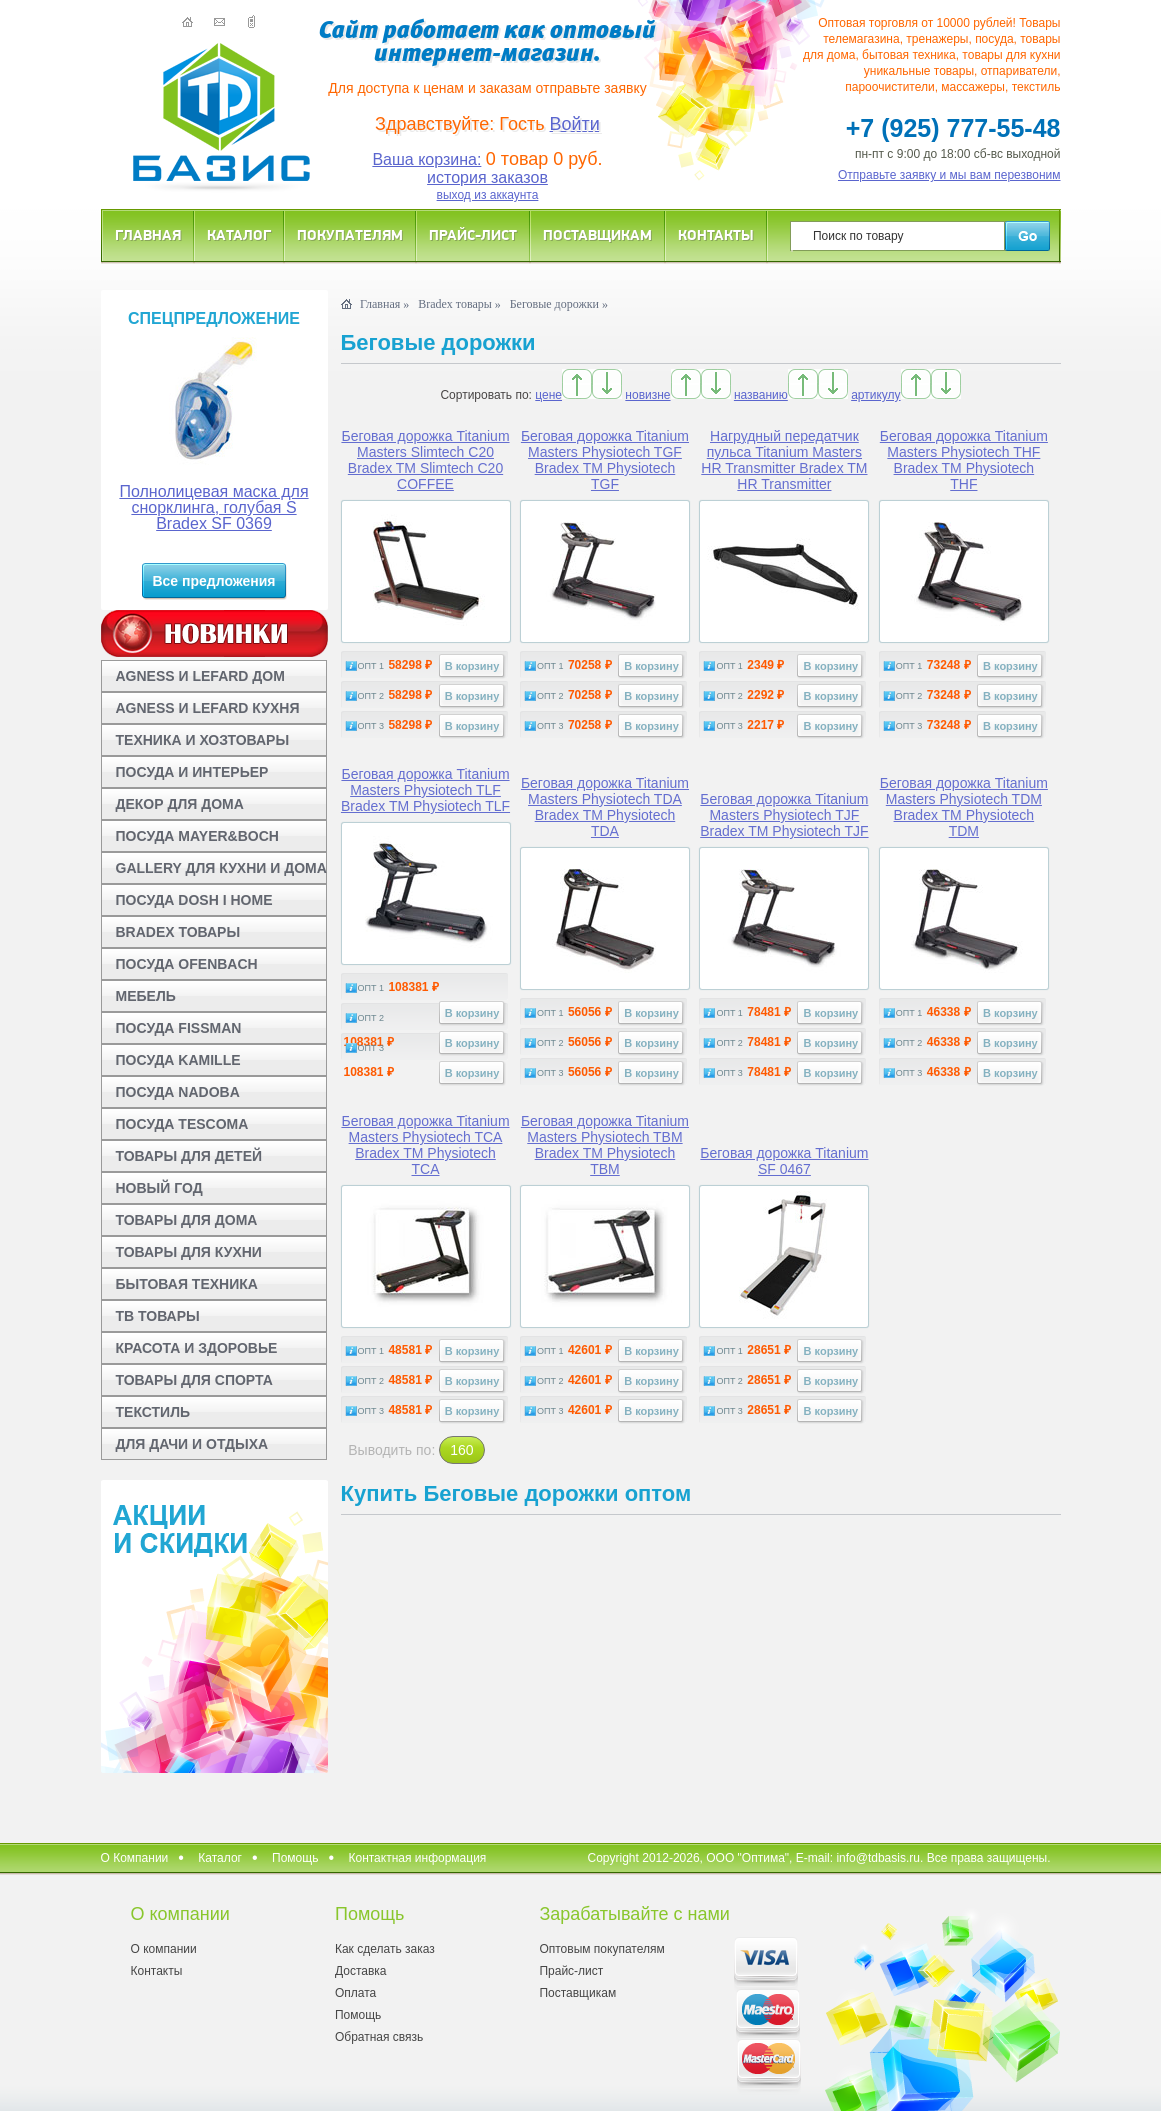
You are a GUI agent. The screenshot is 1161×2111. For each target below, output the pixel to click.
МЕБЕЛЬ (146, 996)
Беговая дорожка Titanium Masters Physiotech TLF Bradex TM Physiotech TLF (425, 790)
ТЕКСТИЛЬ (153, 1412)
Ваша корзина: (426, 159)
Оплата (355, 1993)
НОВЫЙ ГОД (159, 1188)
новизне (647, 395)
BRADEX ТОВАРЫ (178, 932)
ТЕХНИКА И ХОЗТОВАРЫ (203, 740)
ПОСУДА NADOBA (178, 1092)
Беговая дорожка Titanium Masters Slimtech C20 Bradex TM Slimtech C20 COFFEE (425, 460)
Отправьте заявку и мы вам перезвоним (949, 175)
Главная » (384, 304)
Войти (575, 124)
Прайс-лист (473, 234)
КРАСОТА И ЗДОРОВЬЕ (197, 1348)
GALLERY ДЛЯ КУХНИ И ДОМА (221, 868)
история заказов (487, 177)
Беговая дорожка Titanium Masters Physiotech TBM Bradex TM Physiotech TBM (605, 1145)
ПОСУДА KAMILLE (178, 1060)
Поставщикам (597, 234)
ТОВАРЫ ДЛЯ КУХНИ (189, 1252)
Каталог (239, 234)
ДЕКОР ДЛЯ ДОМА (180, 804)
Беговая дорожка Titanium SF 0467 (784, 1161)
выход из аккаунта (488, 195)
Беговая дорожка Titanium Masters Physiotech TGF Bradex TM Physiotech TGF (605, 460)
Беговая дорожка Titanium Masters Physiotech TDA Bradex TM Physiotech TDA (605, 807)
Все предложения (213, 581)
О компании (164, 1949)
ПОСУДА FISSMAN (179, 1028)
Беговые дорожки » (559, 304)
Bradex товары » (459, 304)
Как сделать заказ (385, 1949)
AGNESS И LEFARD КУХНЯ (208, 708)
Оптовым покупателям (601, 1949)
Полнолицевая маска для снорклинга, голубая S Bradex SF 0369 (213, 507)
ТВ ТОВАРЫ (158, 1316)
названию (761, 395)
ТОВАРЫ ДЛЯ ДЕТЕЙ (189, 1156)
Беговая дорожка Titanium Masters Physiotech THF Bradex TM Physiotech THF (964, 460)
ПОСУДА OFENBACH (187, 964)
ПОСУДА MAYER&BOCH (197, 836)
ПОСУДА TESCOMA (182, 1124)
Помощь (295, 1858)
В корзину (472, 666)
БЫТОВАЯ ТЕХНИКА (187, 1284)
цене (548, 395)
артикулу (875, 395)
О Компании (135, 1858)
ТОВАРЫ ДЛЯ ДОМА (187, 1220)
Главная (148, 234)
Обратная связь (379, 2037)
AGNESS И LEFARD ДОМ (200, 676)
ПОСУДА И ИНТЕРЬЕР (192, 772)
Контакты (716, 234)
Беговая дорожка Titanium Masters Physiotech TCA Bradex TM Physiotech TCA (425, 1145)
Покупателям (350, 234)
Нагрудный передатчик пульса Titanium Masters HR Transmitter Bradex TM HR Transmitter (784, 460)
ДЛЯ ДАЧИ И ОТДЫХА (192, 1444)
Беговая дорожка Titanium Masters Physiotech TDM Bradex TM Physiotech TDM (964, 807)
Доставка (361, 1971)
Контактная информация (417, 1858)
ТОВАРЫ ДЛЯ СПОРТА (194, 1380)
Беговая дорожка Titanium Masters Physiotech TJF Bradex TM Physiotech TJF (784, 815)
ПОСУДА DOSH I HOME (194, 900)
